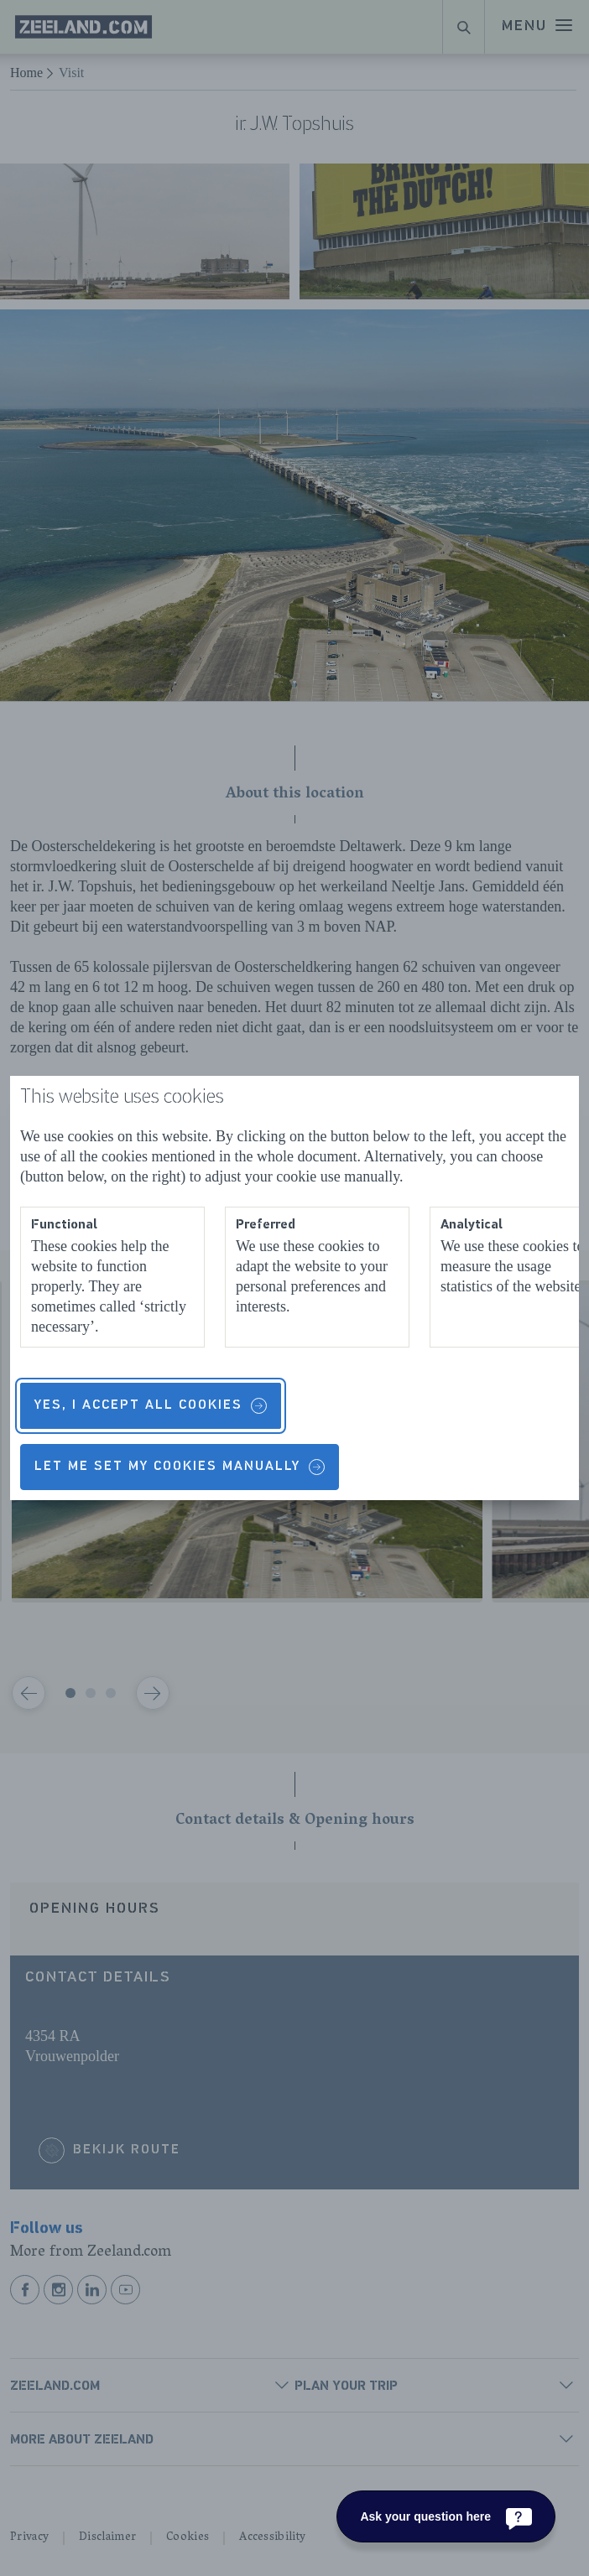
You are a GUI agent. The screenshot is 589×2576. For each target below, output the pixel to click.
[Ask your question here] (445, 2516)
